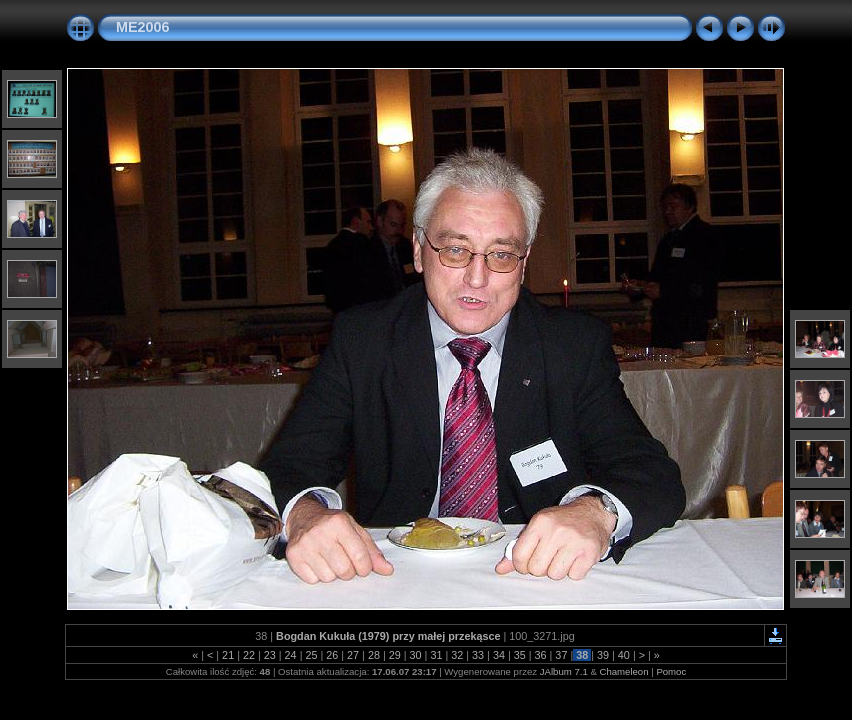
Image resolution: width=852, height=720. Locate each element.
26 (332, 655)
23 (270, 655)
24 (291, 655)
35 (520, 655)
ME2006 (143, 27)
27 (353, 655)
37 (561, 655)
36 (541, 655)
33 (478, 655)
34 (499, 655)
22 (249, 655)
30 (416, 655)
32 (457, 655)
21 (228, 655)
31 (436, 655)
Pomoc (671, 671)
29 (395, 655)
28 (374, 655)
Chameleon (623, 671)
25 (311, 655)
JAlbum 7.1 (564, 671)
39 (603, 655)
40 (624, 655)
